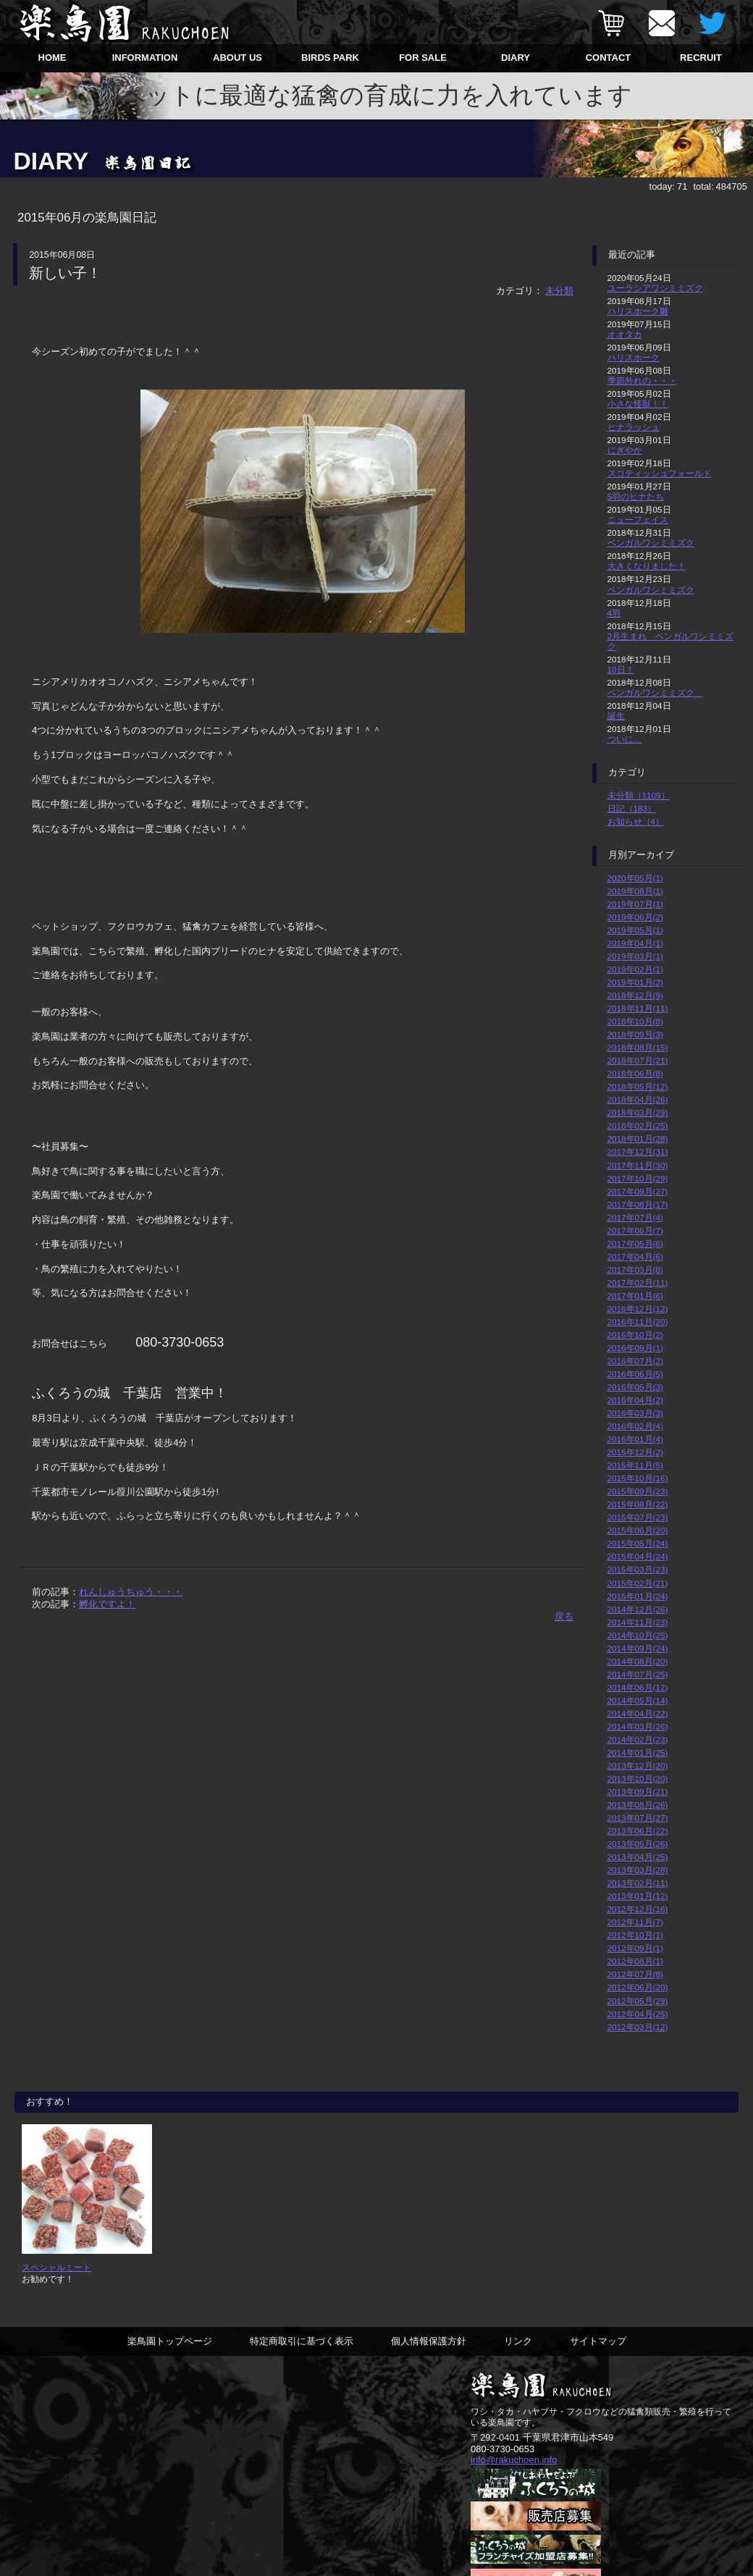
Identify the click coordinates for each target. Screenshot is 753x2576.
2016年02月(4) (635, 1426)
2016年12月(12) (637, 1308)
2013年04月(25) (637, 1856)
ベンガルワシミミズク (650, 542)
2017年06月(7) (635, 1230)
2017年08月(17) (637, 1204)
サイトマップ (598, 2341)
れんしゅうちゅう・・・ (130, 1591)
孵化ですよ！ (107, 1604)
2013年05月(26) (637, 1843)
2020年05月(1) (635, 878)
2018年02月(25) (637, 1125)
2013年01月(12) (637, 1896)
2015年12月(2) (635, 1452)
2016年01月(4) (635, 1439)
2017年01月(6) (635, 1295)
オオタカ (624, 334)
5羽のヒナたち (636, 496)
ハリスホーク (633, 357)
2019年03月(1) (635, 956)
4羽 (614, 613)
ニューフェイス (637, 519)
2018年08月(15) (637, 1047)
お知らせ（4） (636, 821)
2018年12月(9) (635, 995)
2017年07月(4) (635, 1217)
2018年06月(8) (635, 1073)
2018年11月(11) (637, 1008)
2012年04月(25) (637, 2014)
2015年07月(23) (637, 1517)
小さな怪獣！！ (637, 403)
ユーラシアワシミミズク (655, 287)
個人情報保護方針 (428, 2341)
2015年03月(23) (637, 1569)
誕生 (616, 715)
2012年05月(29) (637, 2000)
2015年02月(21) (637, 1583)
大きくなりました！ (646, 566)
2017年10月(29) (637, 1178)
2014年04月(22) (637, 1713)
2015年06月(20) (637, 1530)
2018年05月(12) (637, 1086)
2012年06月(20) (637, 1987)
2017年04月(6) (635, 1256)
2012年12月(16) (637, 1909)
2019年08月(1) (635, 891)
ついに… (624, 739)
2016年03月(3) (635, 1413)
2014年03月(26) (637, 1726)
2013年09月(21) (637, 1791)
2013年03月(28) (637, 1869)
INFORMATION (145, 57)
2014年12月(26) (637, 1609)
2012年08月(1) (635, 1961)
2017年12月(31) (637, 1151)
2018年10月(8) (635, 1021)
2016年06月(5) (635, 1374)
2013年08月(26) (637, 1804)
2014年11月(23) (637, 1622)
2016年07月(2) (635, 1360)
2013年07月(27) (637, 1817)
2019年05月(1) (635, 930)
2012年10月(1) (635, 1935)
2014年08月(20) (637, 1661)
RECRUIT (701, 57)
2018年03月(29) (637, 1112)
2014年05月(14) (637, 1700)
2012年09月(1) (635, 1948)
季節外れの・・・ (642, 380)
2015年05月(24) (637, 1543)
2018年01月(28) (637, 1138)
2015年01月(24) (637, 1596)
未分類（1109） (638, 795)
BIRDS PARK (330, 57)
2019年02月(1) (635, 969)
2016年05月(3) (635, 1387)
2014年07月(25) (637, 1674)
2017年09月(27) (637, 1191)
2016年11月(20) (637, 1321)
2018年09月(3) (635, 1034)
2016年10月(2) (635, 1334)
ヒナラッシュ (633, 427)
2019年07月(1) (635, 904)
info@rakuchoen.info (514, 2460)
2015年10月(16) (637, 1478)
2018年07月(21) (637, 1060)
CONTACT (608, 57)
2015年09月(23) (637, 1491)
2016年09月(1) (635, 1347)
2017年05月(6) (635, 1243)
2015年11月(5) (635, 1465)
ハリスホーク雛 (637, 311)
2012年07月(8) (635, 1974)
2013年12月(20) (637, 1765)
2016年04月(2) (635, 1400)
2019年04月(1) (635, 943)
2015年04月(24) (637, 1556)
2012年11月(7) (635, 1922)
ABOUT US (237, 57)
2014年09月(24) (637, 1648)
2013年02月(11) (637, 1882)
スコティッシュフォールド (659, 473)
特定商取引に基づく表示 (301, 2341)
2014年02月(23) (637, 1739)
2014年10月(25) (637, 1635)
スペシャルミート (56, 2267)
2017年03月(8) (635, 1269)
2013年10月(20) (637, 1778)
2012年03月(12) (637, 2027)
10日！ (620, 669)
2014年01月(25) (637, 1752)
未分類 (559, 290)
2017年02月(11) (637, 1282)
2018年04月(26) (637, 1099)
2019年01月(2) (635, 982)
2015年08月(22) (637, 1504)
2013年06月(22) (637, 1830)
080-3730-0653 (502, 2449)
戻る (564, 1616)
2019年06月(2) (635, 917)
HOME (52, 57)
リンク (518, 2341)
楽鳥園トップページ (169, 2341)
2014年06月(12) (637, 1687)
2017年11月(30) (637, 1165)
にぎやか (624, 450)
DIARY (515, 57)
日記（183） (632, 808)
